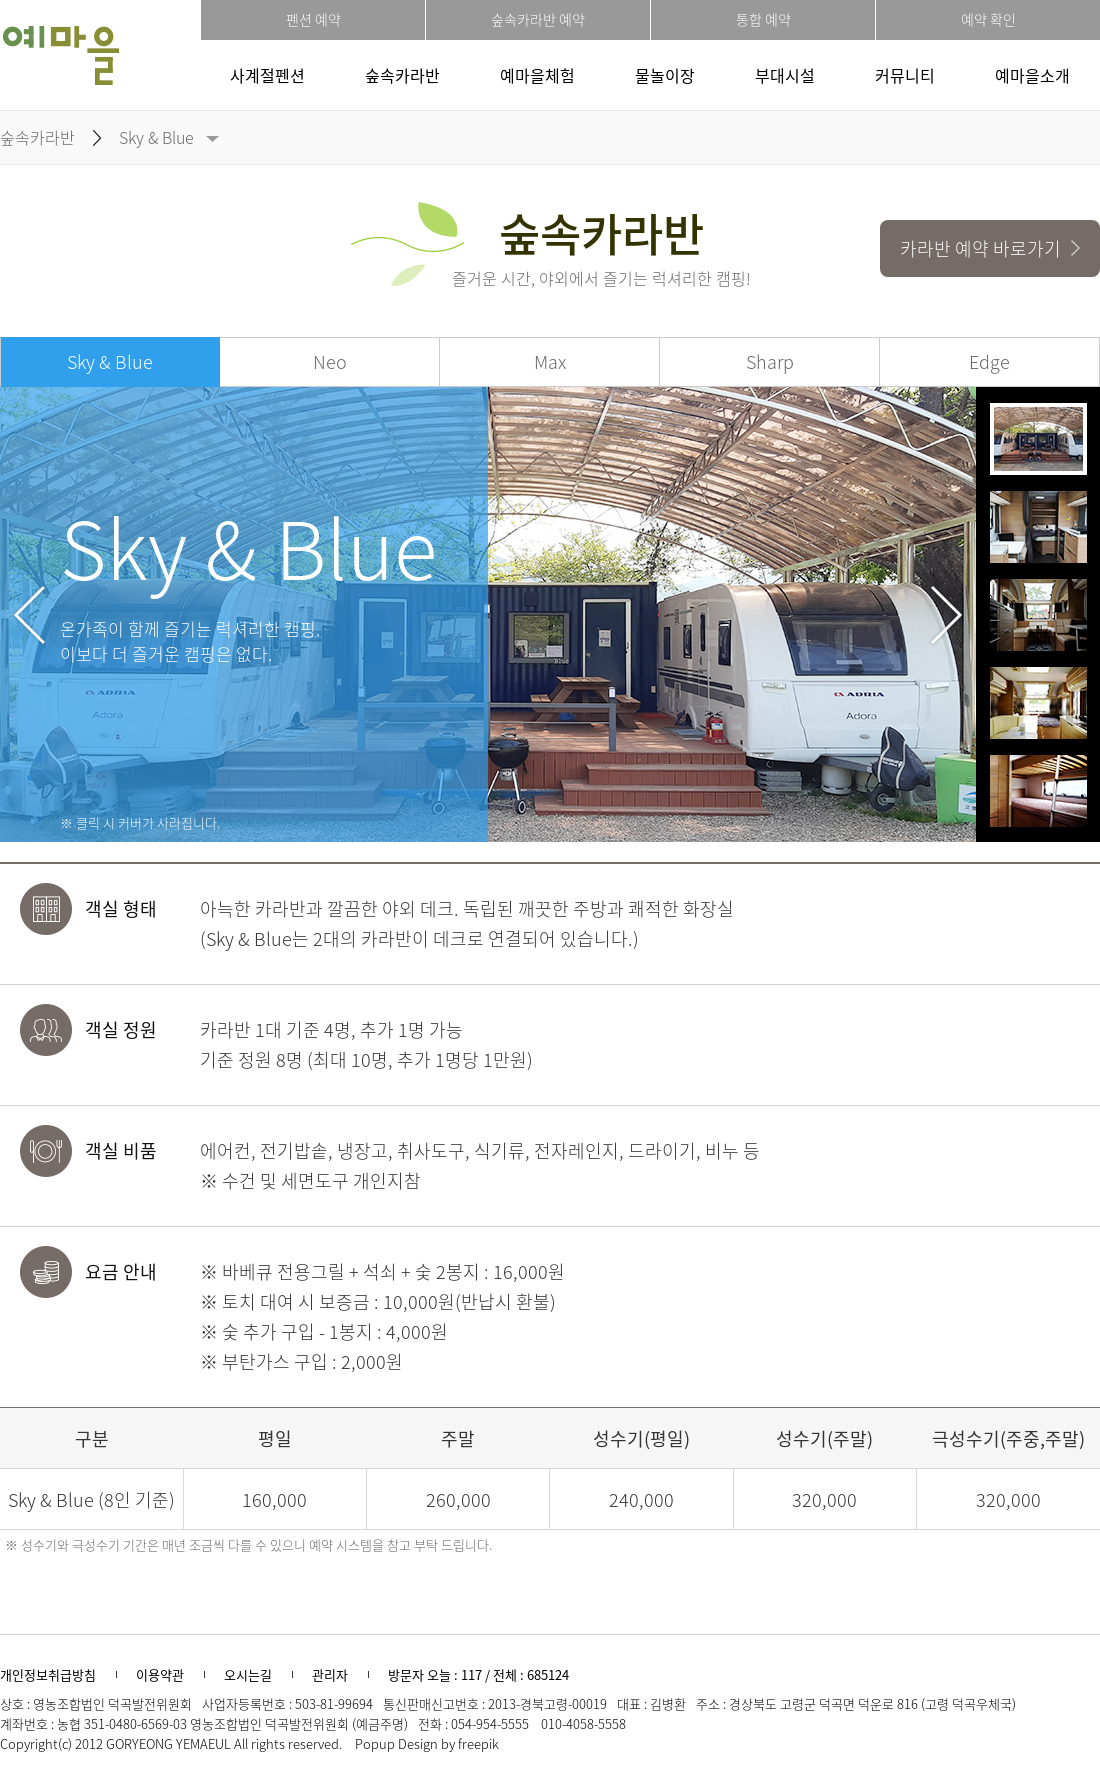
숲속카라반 (402, 75)
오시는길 (248, 1674)
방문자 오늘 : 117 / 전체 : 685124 (478, 1674)
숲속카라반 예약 (538, 19)
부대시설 (785, 75)
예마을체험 (537, 75)
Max (550, 361)
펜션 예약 (313, 19)
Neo (330, 361)
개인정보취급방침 (48, 1674)
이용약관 (160, 1674)
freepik (478, 1743)
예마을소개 (1032, 75)
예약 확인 (988, 19)
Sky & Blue (156, 137)
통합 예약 (763, 19)
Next (947, 615)
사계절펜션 (267, 75)
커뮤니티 (905, 75)
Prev (30, 615)
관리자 (330, 1674)
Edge (989, 361)
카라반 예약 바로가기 (990, 248)
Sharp (770, 361)
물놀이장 (665, 75)
